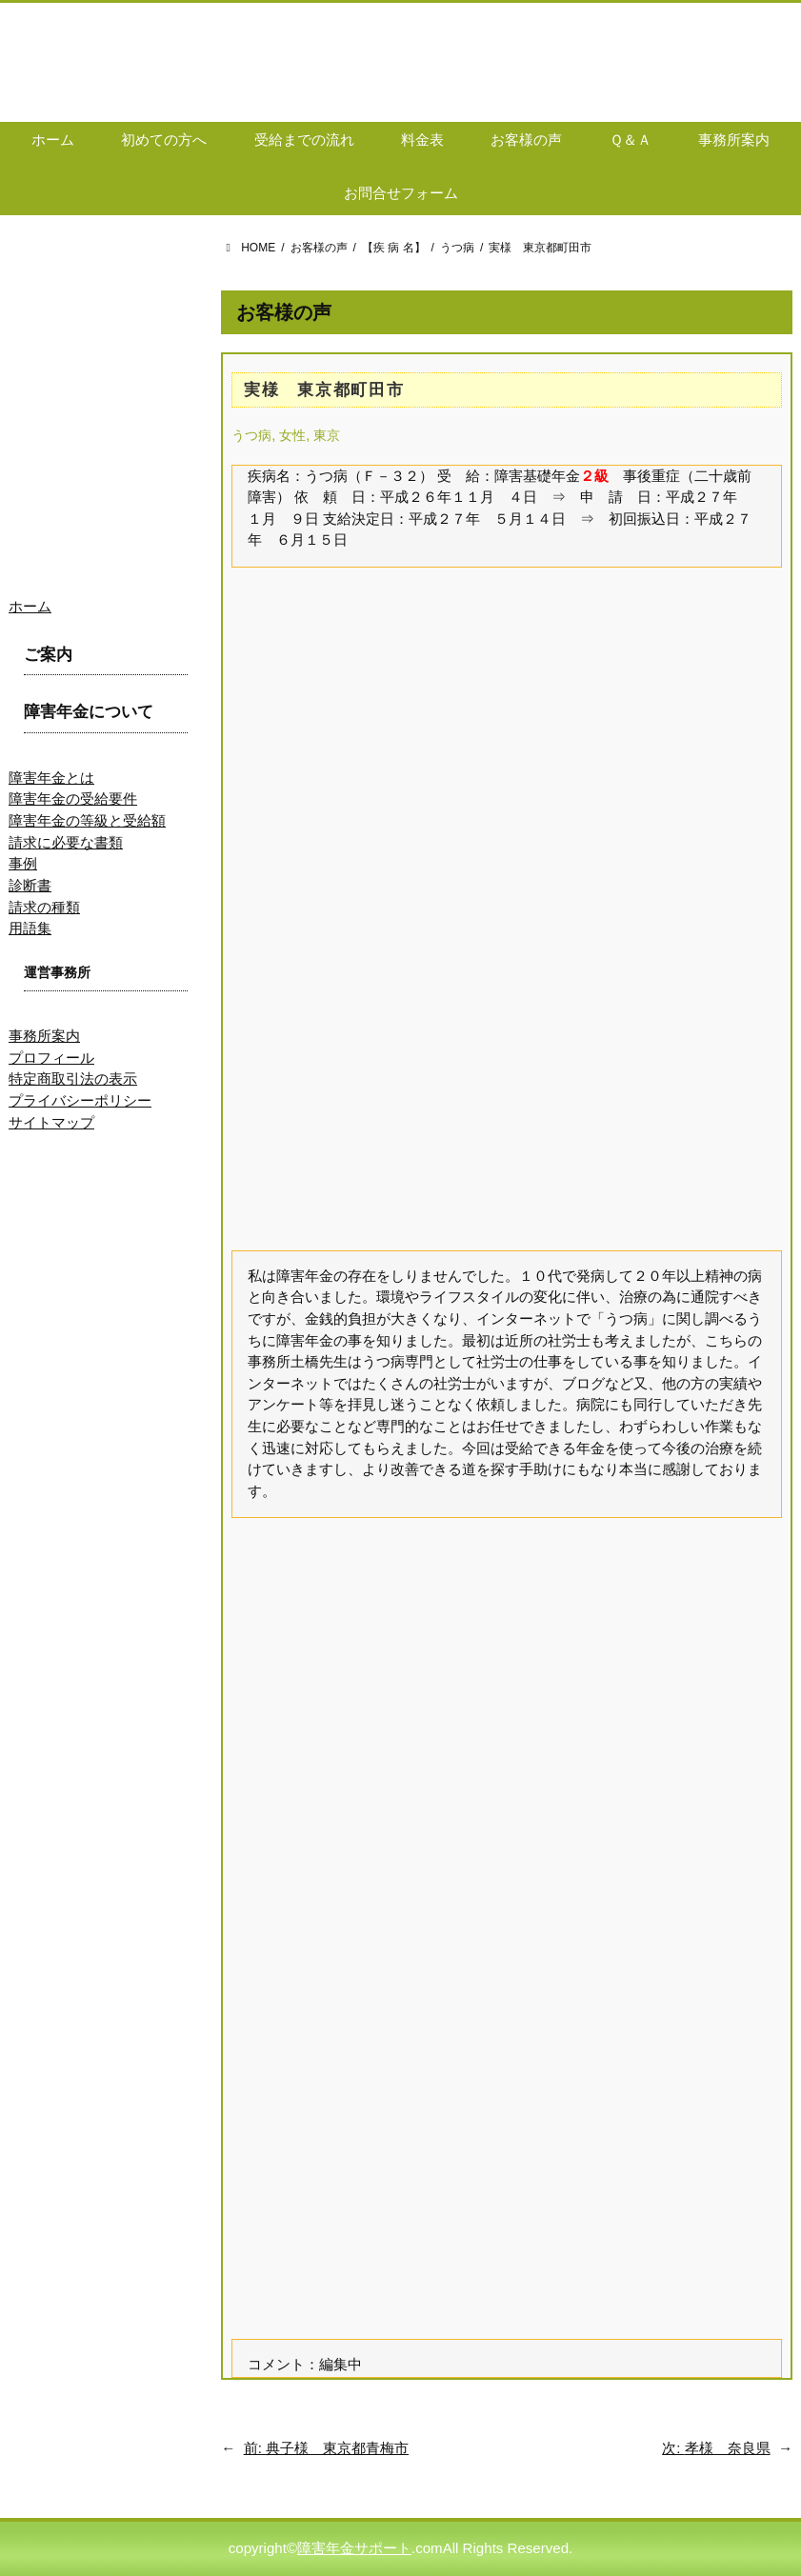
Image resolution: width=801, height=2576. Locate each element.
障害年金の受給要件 (73, 798)
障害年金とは (51, 777)
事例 (23, 863)
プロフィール (51, 1057)
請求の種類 (44, 907)
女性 (292, 435)
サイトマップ (51, 1122)
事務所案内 (44, 1036)
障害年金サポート (354, 2548)
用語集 (30, 928)
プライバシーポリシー (80, 1100)
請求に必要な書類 (66, 842)
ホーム (30, 606)
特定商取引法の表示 (73, 1078)
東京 (326, 435)
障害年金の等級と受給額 (87, 820)
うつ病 (251, 435)
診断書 (30, 885)
